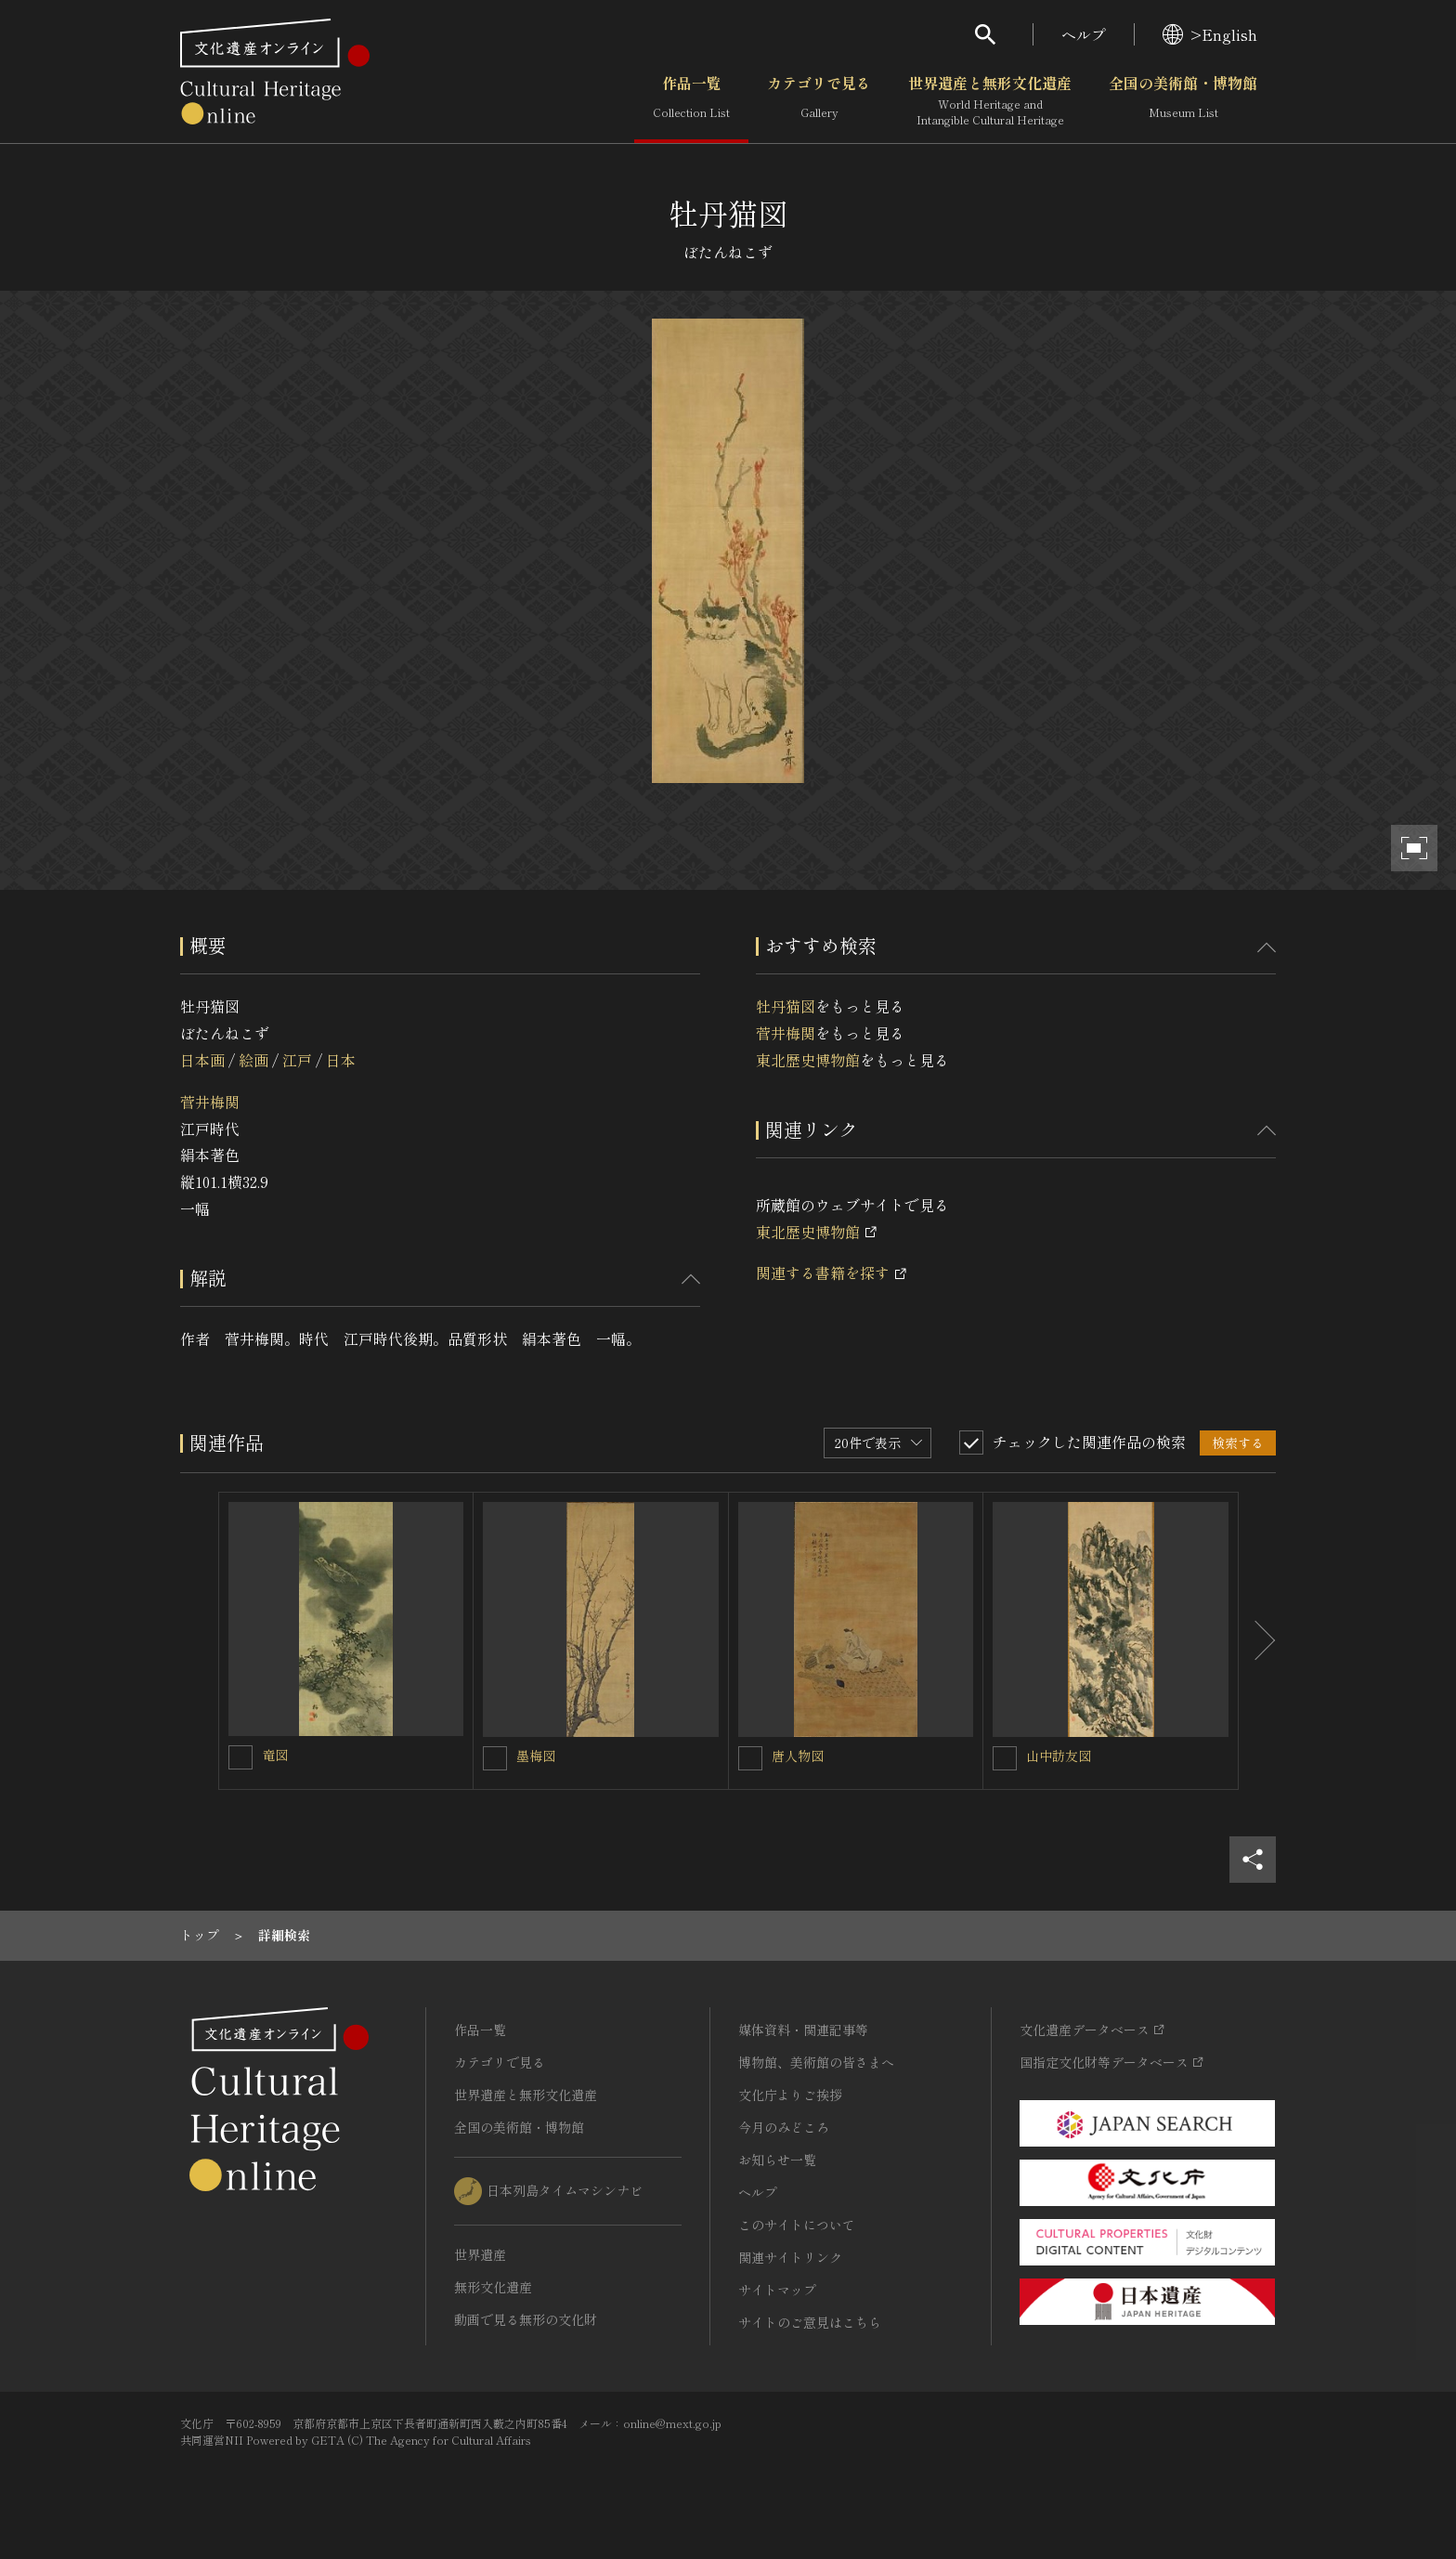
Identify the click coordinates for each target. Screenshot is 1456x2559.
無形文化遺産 (493, 2287)
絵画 (253, 1060)
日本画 (202, 1060)
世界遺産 (480, 2254)
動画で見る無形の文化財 (525, 2319)
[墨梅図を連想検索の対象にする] (495, 1758)
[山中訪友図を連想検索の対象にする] (1005, 1758)
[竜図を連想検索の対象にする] (240, 1757)
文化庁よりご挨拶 (790, 2094)
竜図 (275, 1754)
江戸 (297, 1060)
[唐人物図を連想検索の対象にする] (750, 1758)
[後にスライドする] (1257, 1641)
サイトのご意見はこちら (809, 2322)
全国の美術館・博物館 (1183, 101)
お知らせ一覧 (777, 2159)
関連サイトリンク (790, 2257)
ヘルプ (1083, 34)
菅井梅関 (210, 1101)
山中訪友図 (1058, 1755)
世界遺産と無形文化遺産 (990, 101)
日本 (341, 1060)
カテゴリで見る (819, 101)
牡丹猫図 (785, 1006)
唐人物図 (798, 1755)
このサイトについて (796, 2224)
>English (1210, 34)
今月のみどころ (783, 2127)
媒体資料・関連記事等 (803, 2029)
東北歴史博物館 (808, 1060)
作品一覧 (691, 101)
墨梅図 (535, 1755)
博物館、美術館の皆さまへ (816, 2062)
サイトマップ (777, 2289)
